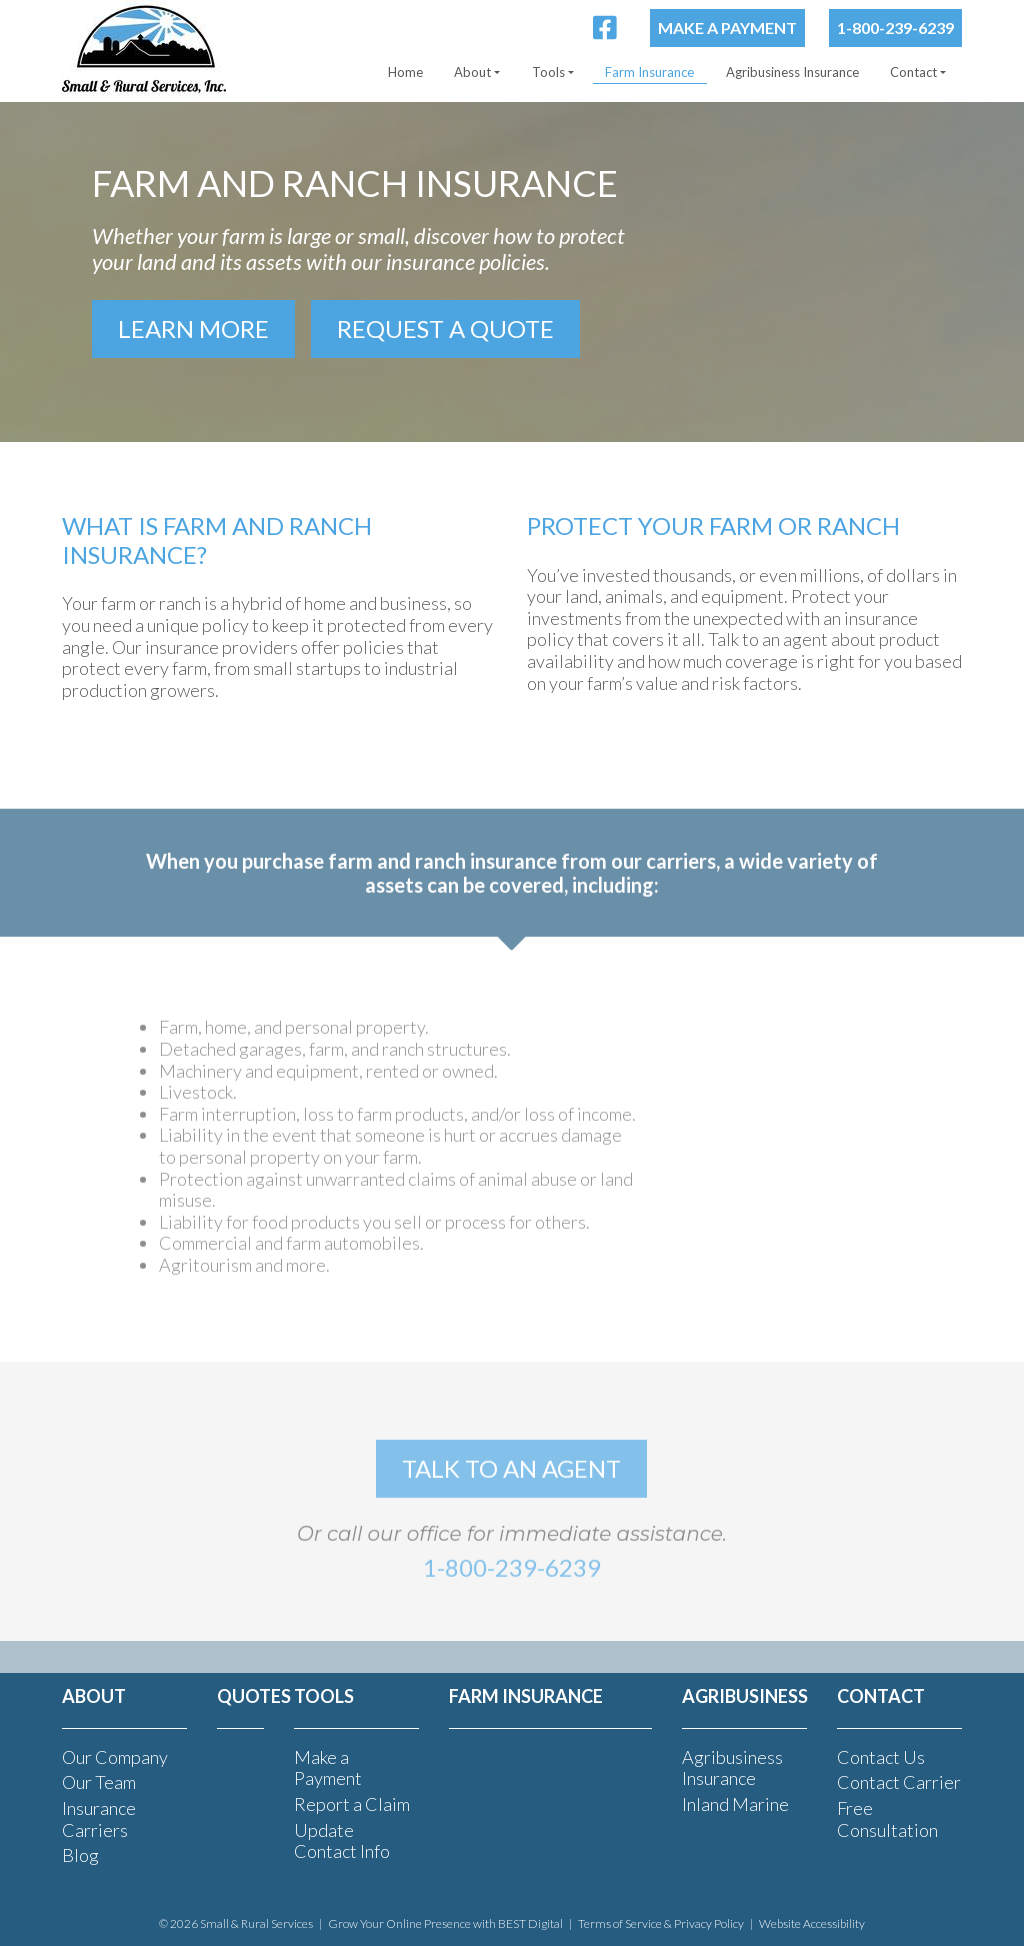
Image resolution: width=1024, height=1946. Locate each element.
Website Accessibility (812, 1923)
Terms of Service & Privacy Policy (661, 1923)
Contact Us (881, 1757)
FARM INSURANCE (526, 1696)
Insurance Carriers (99, 1819)
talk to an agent (511, 1492)
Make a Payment (727, 27)
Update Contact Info (342, 1841)
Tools (548, 72)
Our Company (115, 1757)
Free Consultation (887, 1819)
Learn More (193, 328)
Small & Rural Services (256, 1923)
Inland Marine (735, 1804)
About (472, 72)
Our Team (99, 1782)
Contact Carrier (899, 1782)
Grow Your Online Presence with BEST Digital (445, 1923)
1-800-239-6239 (895, 27)
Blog (80, 1855)
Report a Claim (352, 1804)
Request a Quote (445, 328)
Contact (913, 72)
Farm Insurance (649, 72)
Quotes (254, 1696)
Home (405, 72)
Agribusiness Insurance (792, 72)
